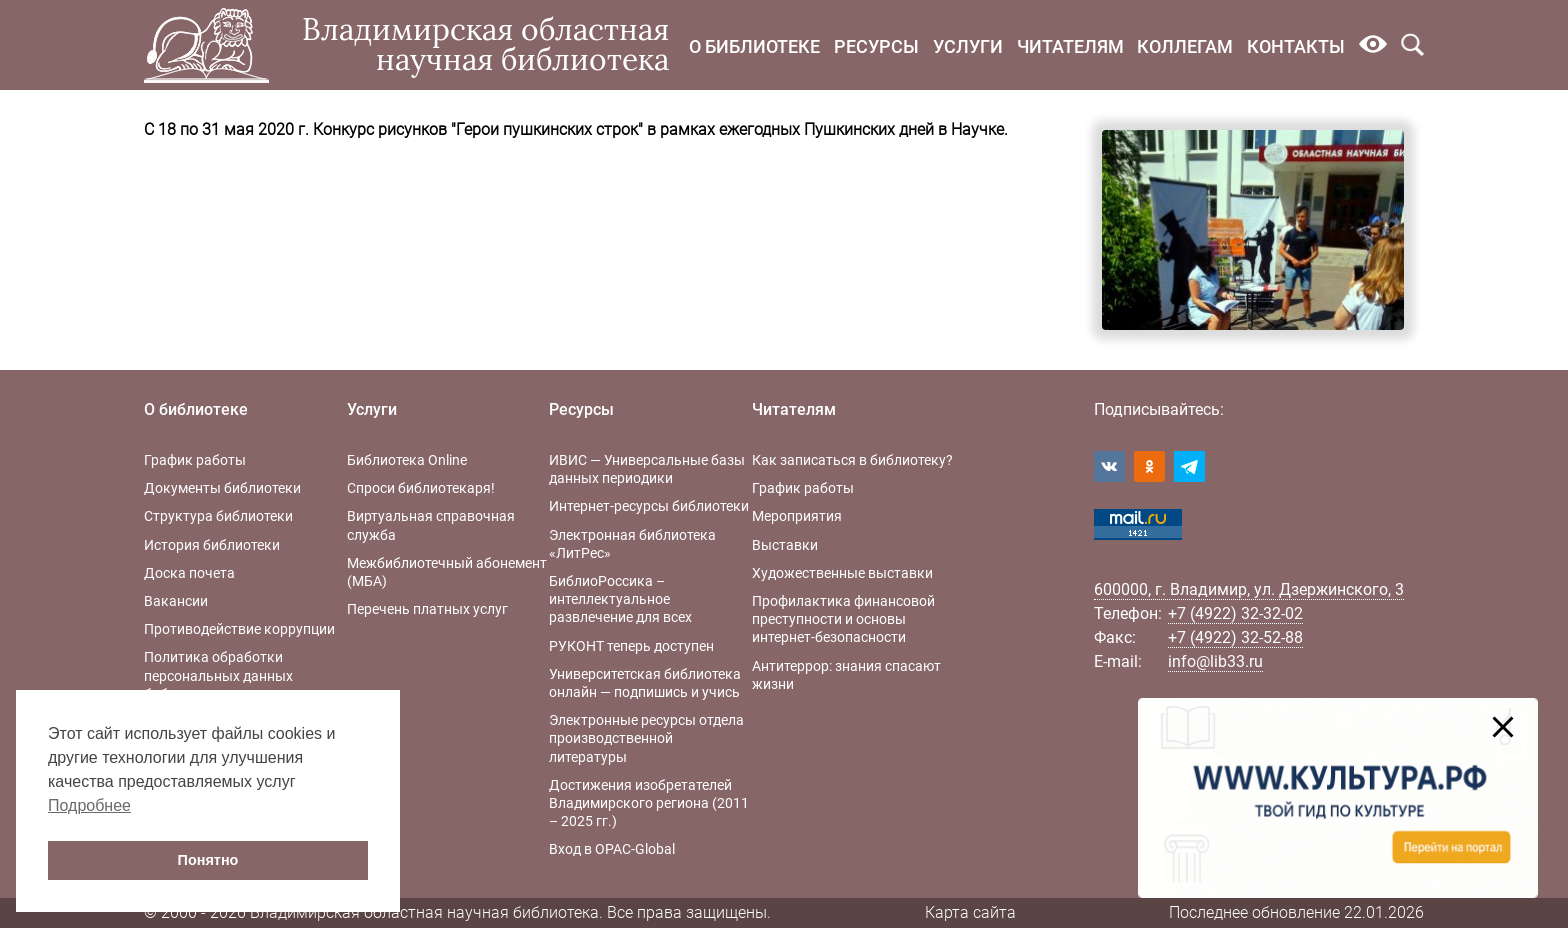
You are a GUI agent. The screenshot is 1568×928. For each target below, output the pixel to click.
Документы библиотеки (222, 488)
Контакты (1296, 46)
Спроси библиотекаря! (421, 488)
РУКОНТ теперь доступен (631, 646)
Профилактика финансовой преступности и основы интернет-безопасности (843, 619)
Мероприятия (797, 516)
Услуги (968, 46)
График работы (195, 460)
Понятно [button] (208, 860)
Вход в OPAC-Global (612, 849)
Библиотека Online (407, 460)
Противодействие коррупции (239, 629)
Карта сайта (970, 912)
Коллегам (1185, 46)
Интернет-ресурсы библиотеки (649, 506)
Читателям (1070, 46)
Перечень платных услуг (427, 609)
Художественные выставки (842, 573)
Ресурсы (876, 46)
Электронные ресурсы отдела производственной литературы (646, 738)
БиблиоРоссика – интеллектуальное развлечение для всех (620, 599)
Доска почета (189, 573)
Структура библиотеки (218, 516)
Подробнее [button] (89, 805)
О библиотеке (754, 46)
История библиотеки (212, 545)
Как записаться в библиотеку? (852, 460)
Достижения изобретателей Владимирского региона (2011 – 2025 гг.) (649, 803)
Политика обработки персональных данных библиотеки (218, 675)
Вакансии (176, 601)
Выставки (785, 545)
